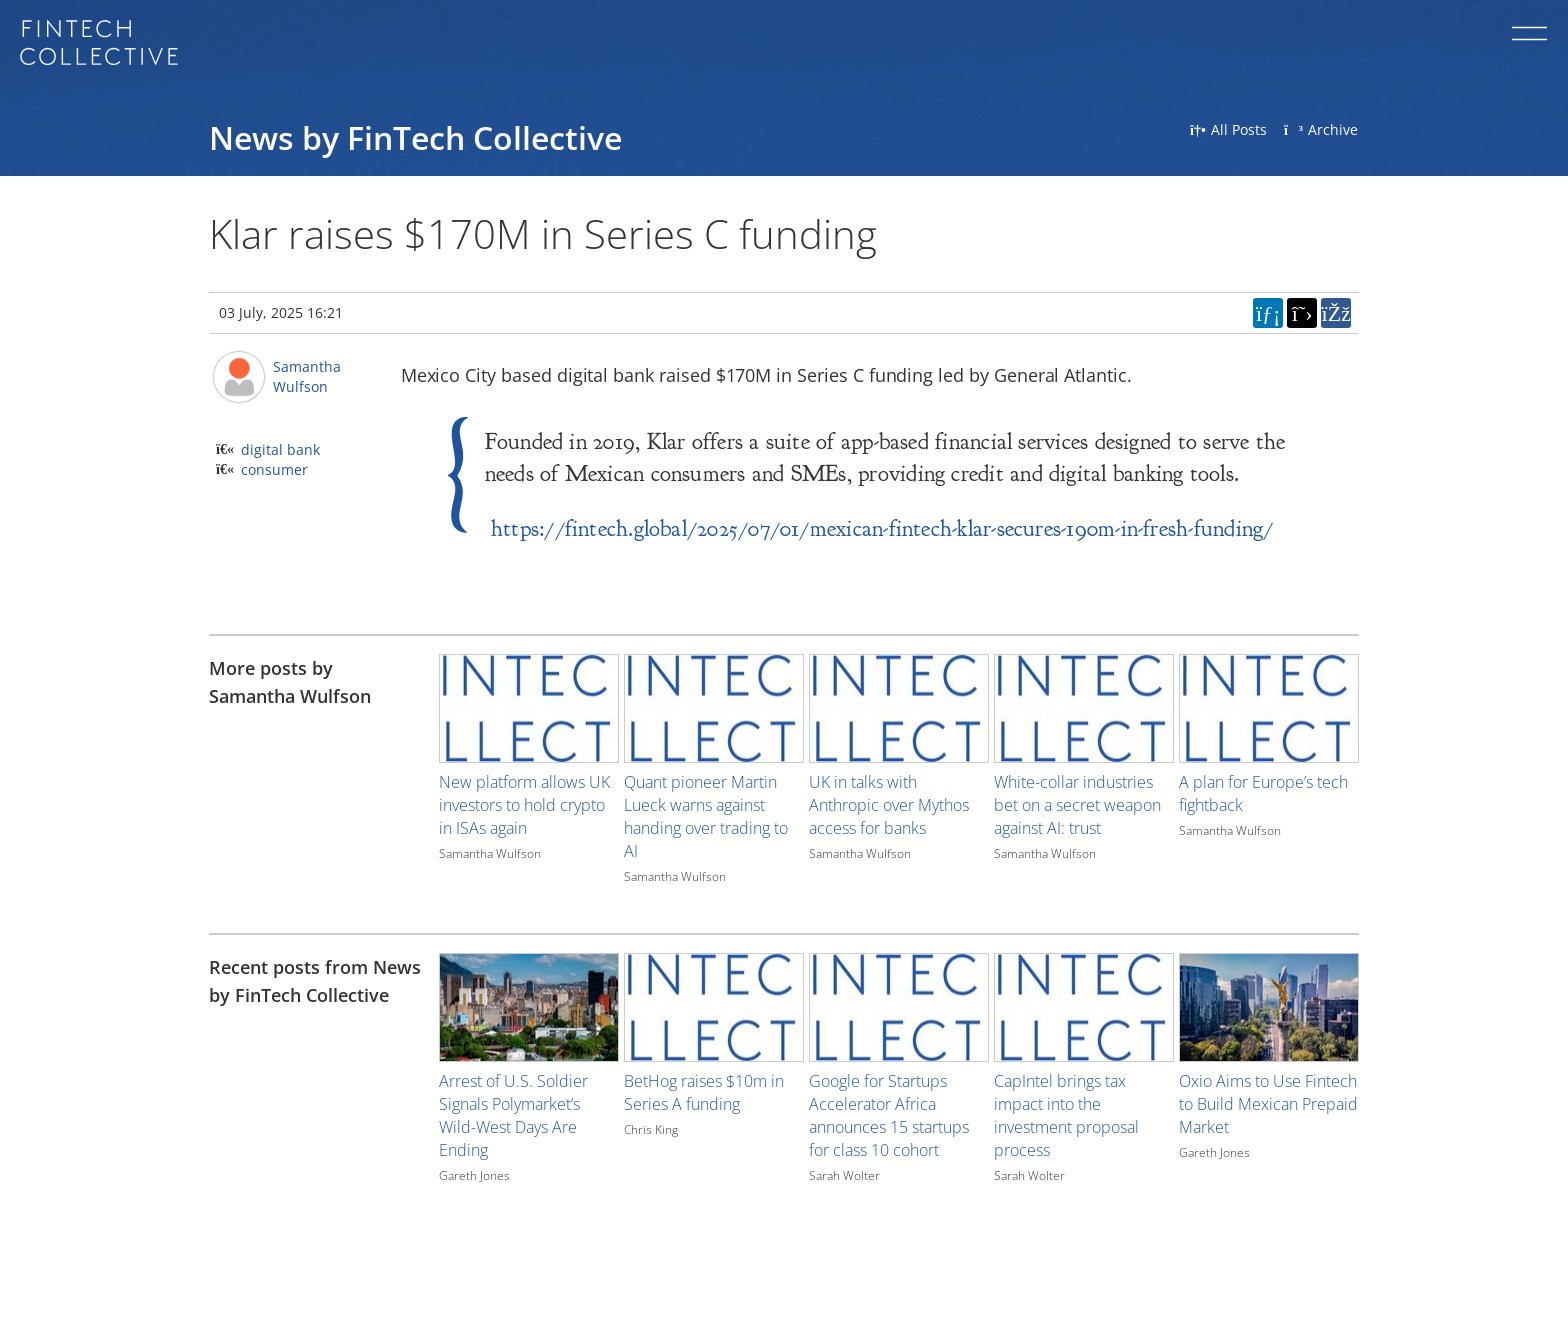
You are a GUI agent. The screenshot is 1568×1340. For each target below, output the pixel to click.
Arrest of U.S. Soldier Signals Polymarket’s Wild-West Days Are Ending (513, 1115)
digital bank (280, 449)
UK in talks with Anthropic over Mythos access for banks (889, 805)
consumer (274, 469)
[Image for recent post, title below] (529, 1007)
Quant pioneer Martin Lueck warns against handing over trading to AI (706, 816)
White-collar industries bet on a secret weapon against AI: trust (1077, 805)
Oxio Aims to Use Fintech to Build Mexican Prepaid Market (1268, 1104)
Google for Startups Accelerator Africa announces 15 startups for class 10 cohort (889, 1115)
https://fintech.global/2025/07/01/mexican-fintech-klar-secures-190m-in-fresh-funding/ (882, 528)
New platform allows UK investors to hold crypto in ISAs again (524, 805)
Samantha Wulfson (307, 376)
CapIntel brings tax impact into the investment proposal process (1066, 1115)
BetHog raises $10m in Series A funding (704, 1092)
